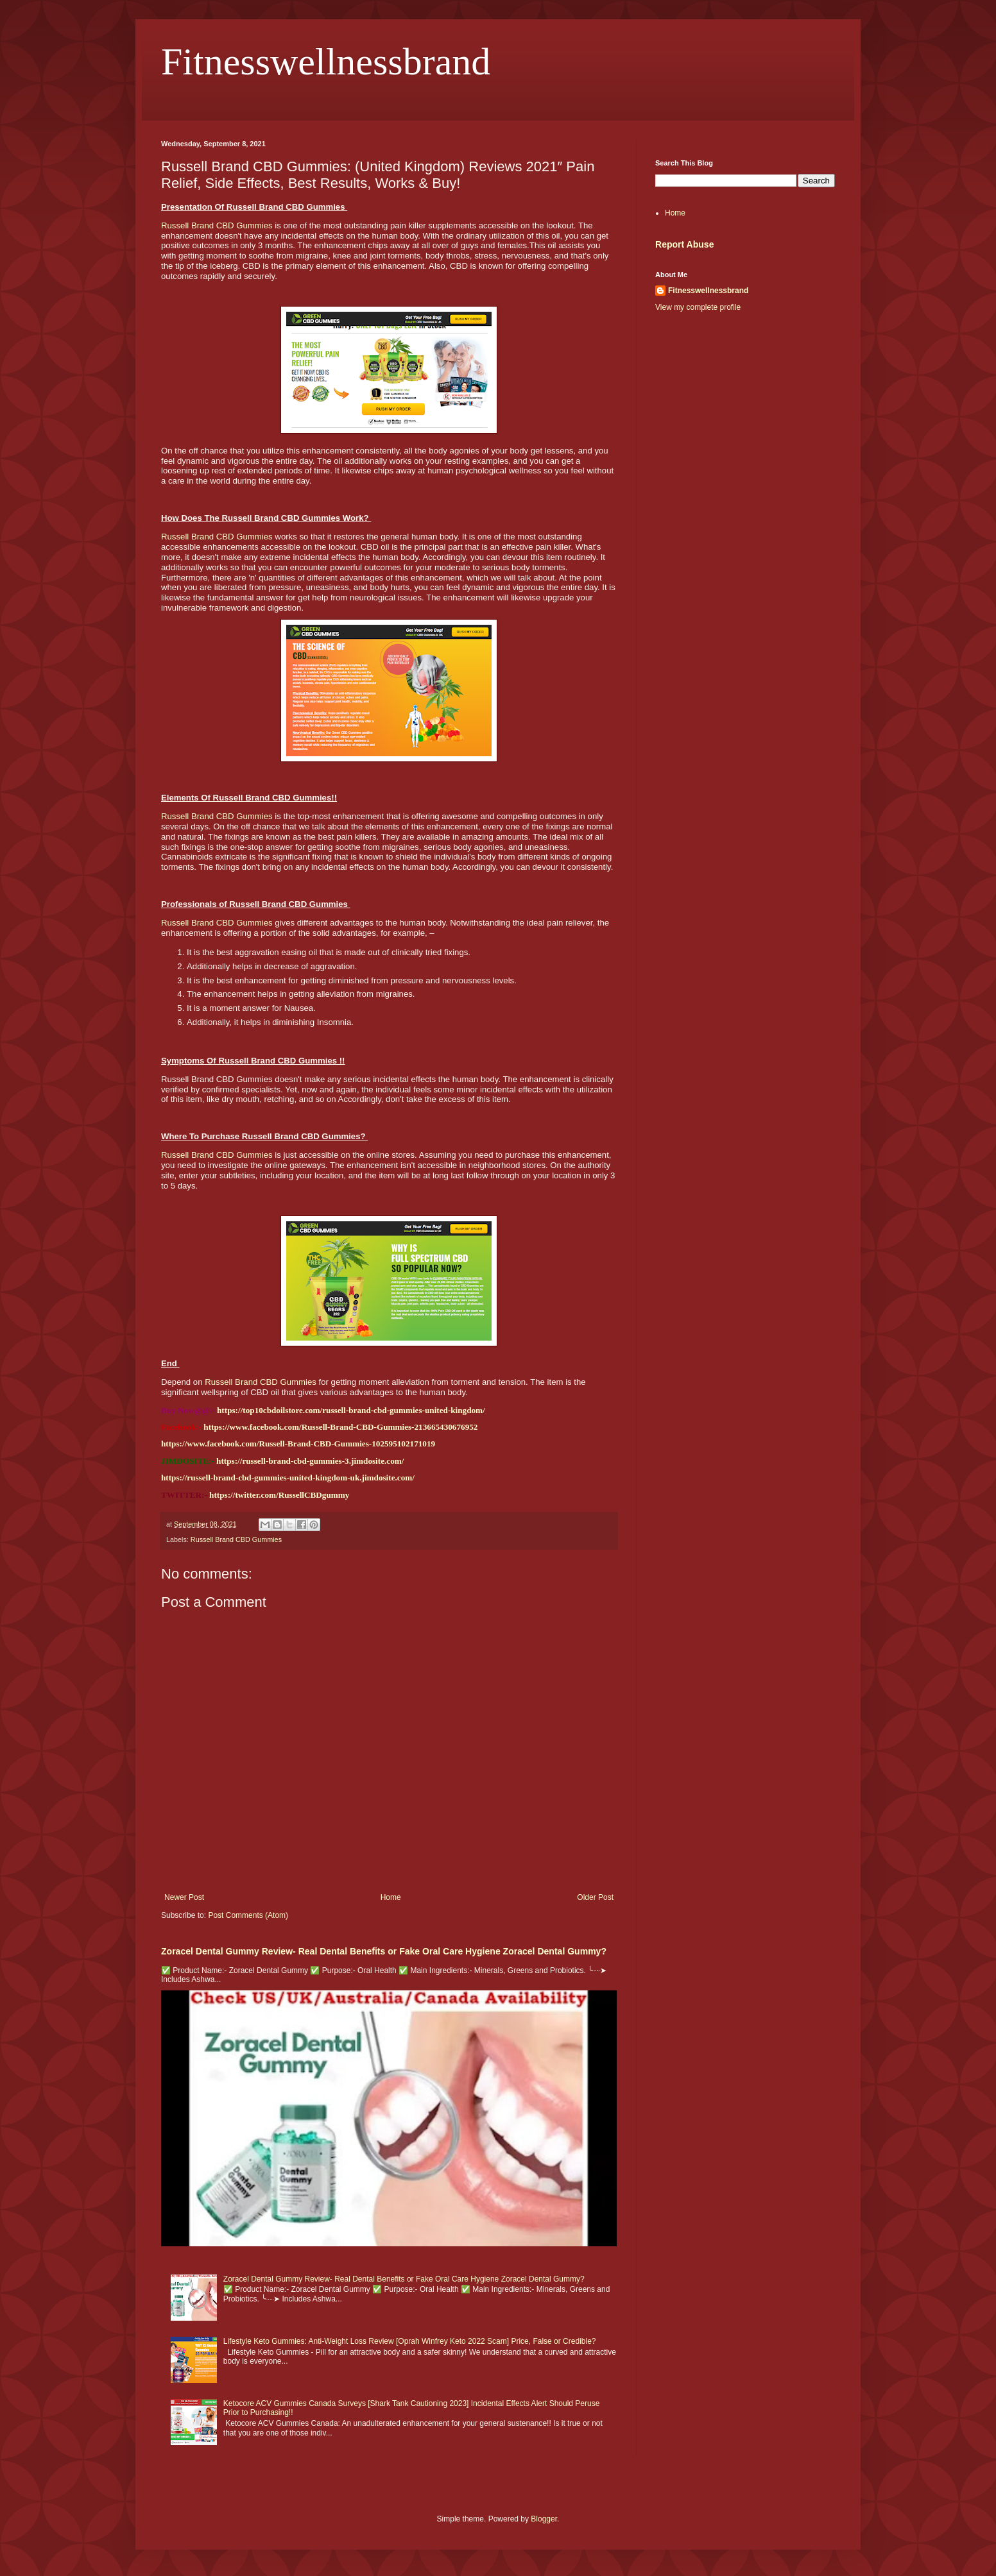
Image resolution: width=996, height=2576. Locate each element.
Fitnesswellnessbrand (325, 61)
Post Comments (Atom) (248, 1915)
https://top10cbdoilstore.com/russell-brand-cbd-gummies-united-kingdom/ (351, 1410)
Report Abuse (684, 244)
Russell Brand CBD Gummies (217, 225)
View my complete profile (698, 307)
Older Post (595, 1897)
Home (391, 1897)
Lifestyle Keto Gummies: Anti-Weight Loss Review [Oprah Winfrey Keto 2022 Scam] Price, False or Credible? (409, 2341)
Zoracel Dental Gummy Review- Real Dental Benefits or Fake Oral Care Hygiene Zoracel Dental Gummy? (383, 1951)
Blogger (544, 2518)
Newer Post (184, 1897)
